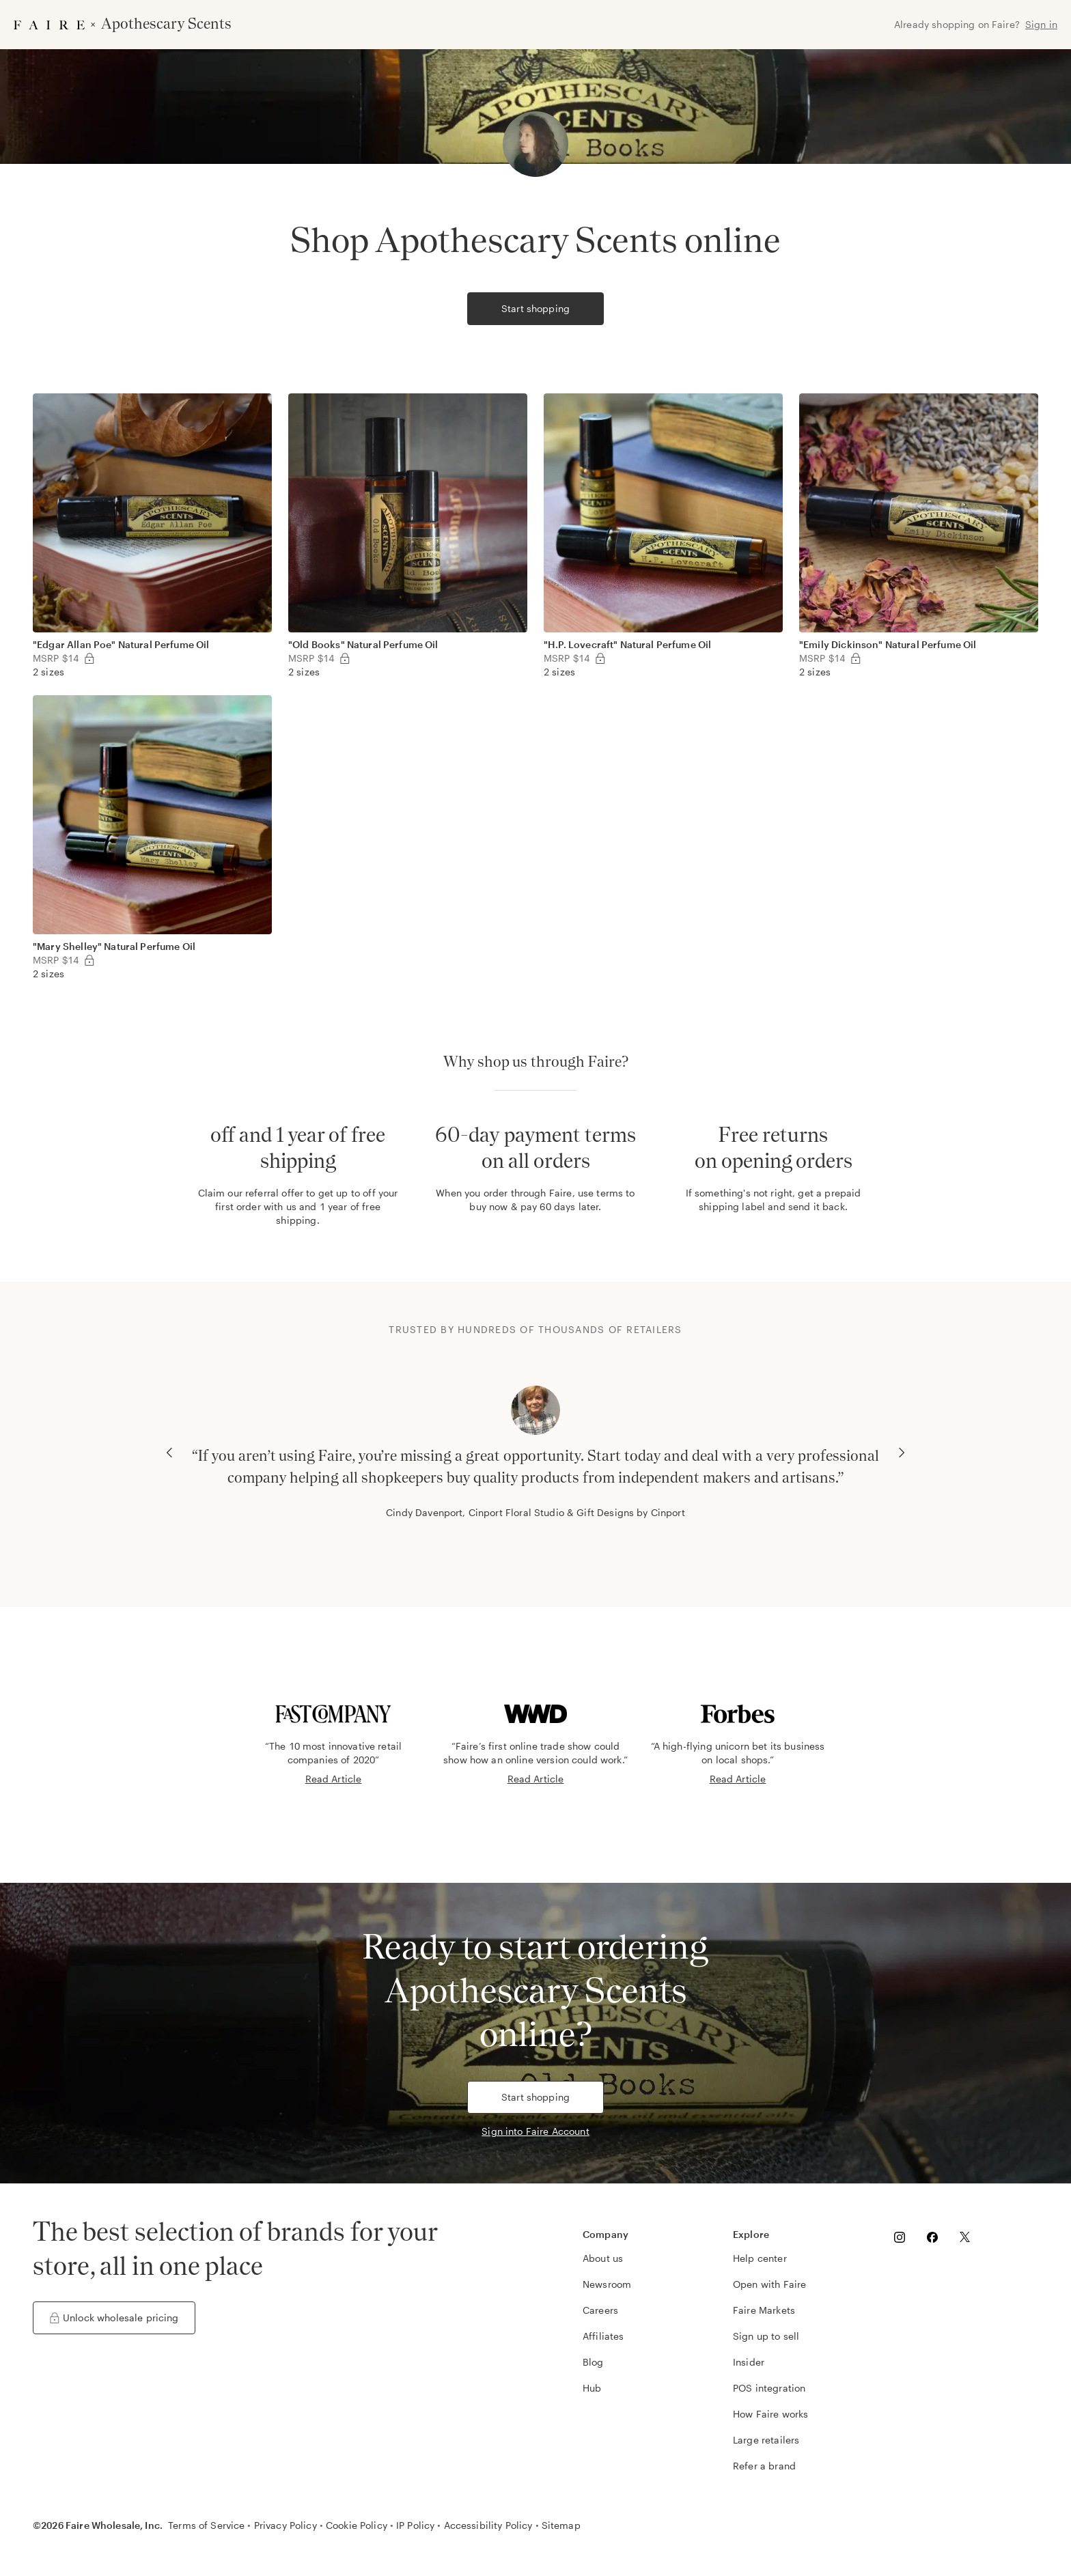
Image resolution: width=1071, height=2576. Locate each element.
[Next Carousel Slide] (901, 1452)
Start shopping (535, 308)
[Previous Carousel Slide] (169, 1452)
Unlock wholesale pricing (114, 2317)
